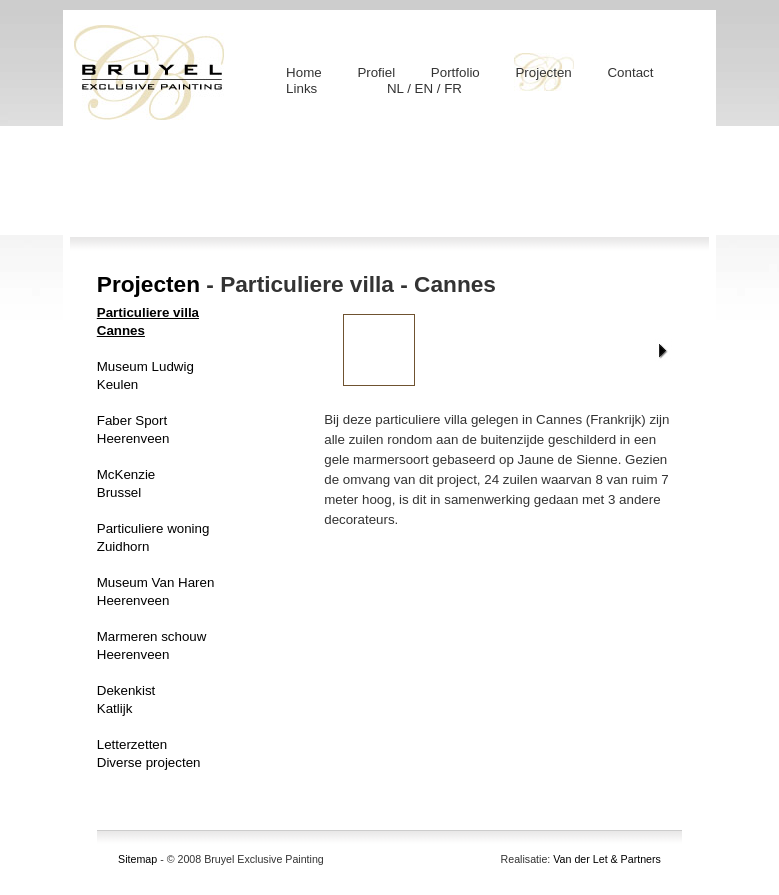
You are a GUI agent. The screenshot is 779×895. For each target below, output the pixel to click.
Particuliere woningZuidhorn (153, 537)
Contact (630, 72)
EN (426, 88)
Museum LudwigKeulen (145, 375)
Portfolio (455, 72)
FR (453, 88)
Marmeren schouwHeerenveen (152, 645)
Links (301, 88)
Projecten (543, 72)
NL (397, 88)
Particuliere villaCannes (148, 321)
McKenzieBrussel (126, 483)
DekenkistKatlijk (126, 699)
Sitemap (137, 859)
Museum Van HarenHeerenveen (156, 591)
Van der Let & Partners (607, 859)
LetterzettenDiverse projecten (149, 753)
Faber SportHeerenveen (133, 429)
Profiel (376, 72)
